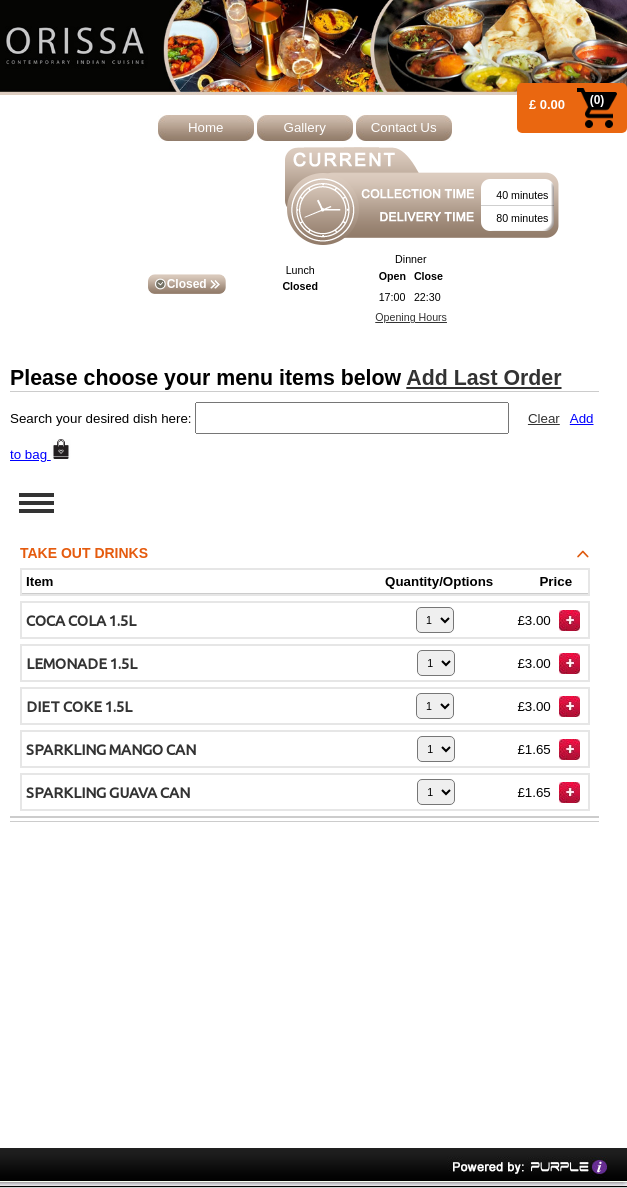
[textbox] (352, 418)
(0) (597, 100)
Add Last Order (483, 378)
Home (206, 127)
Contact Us (404, 127)
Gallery (305, 127)
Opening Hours (411, 317)
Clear (544, 418)
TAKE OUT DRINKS (309, 556)
